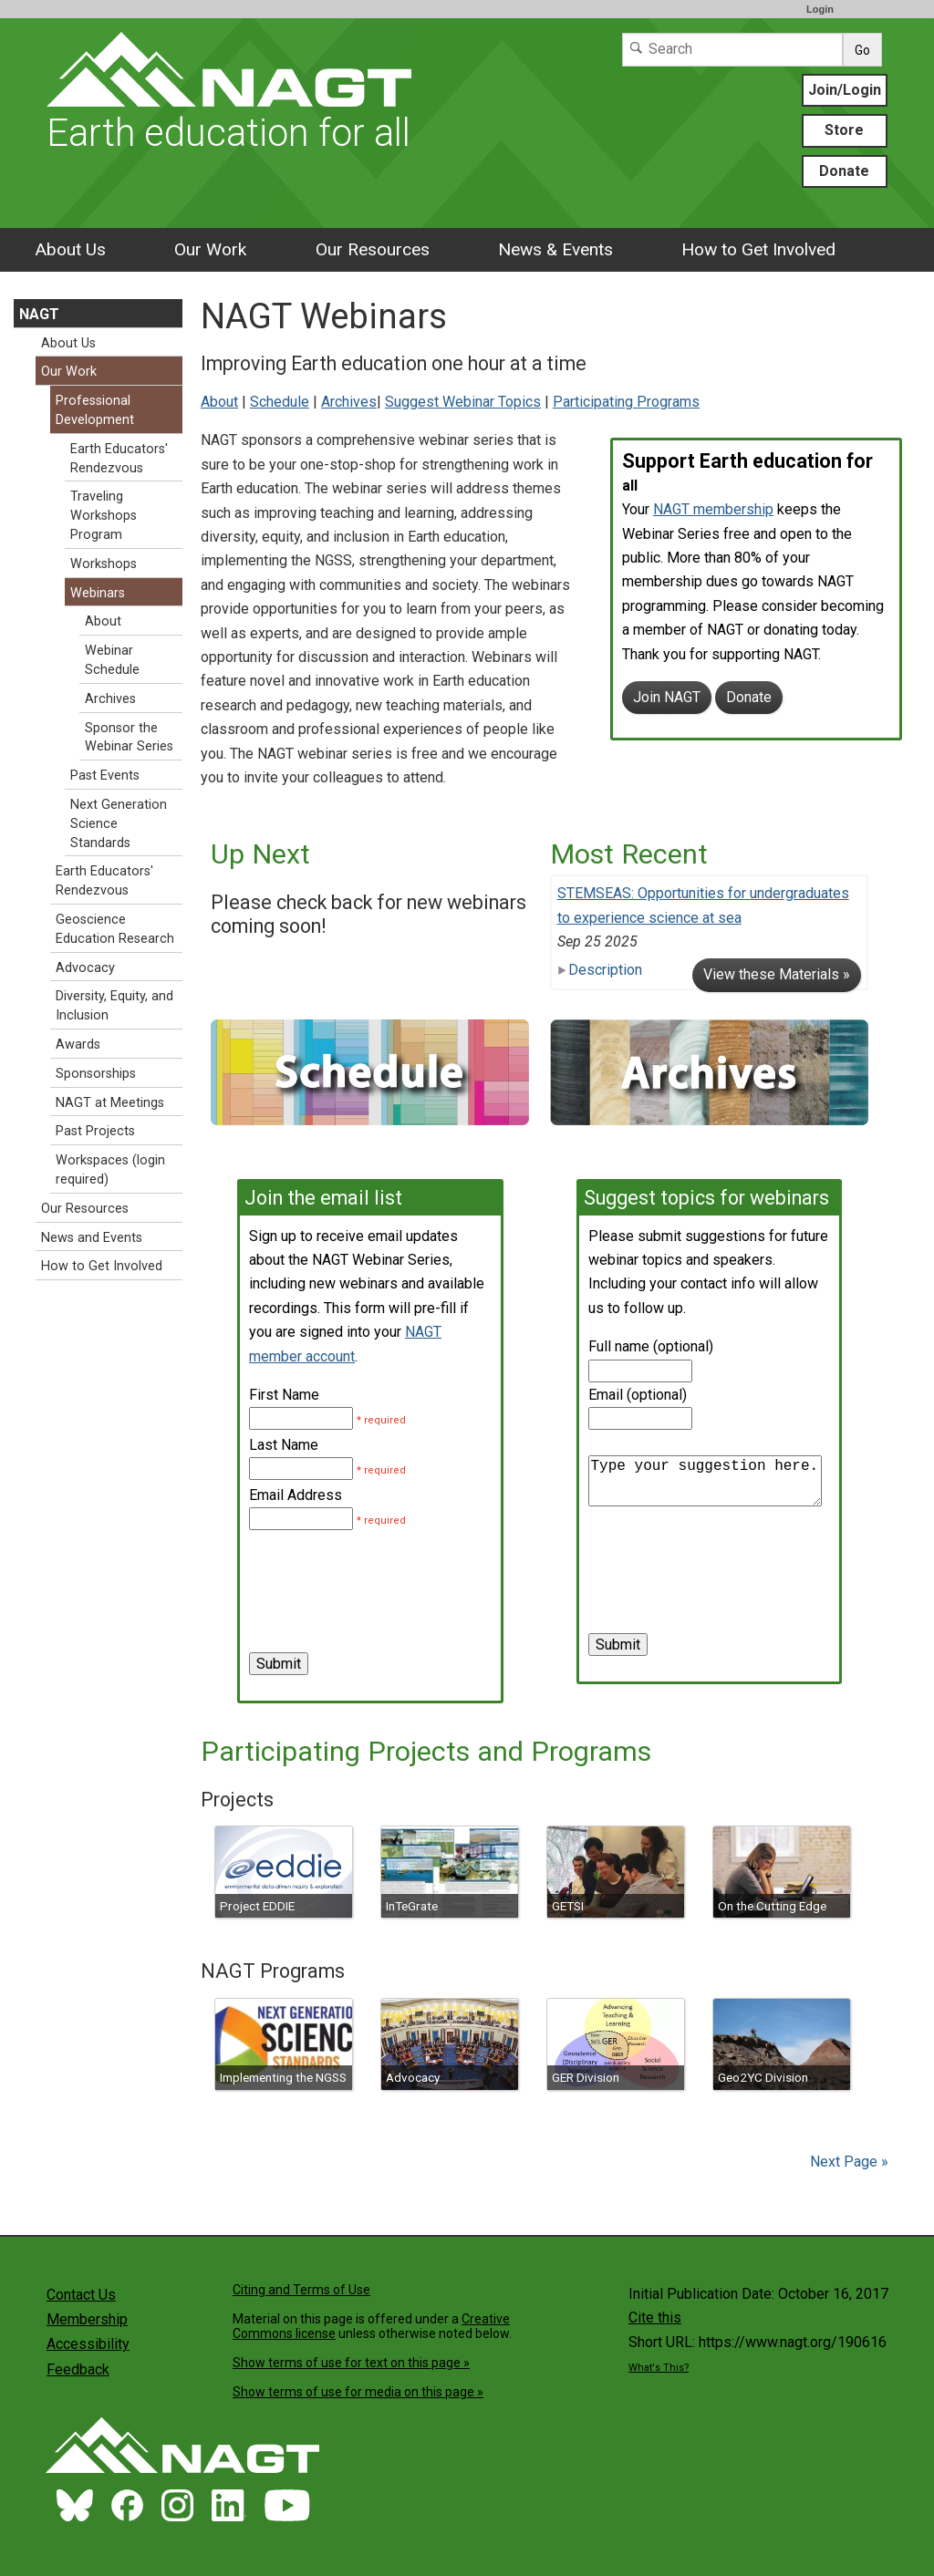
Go (862, 50)
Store (844, 130)
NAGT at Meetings (110, 1103)
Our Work (210, 249)
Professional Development (95, 410)
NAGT (39, 314)
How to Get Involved (758, 249)
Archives (349, 401)
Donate (844, 171)
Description (599, 969)
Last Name (283, 1445)
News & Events (555, 249)
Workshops (103, 564)
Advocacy (85, 968)
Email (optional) (637, 1394)
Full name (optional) (650, 1346)
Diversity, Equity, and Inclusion (114, 1005)
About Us (70, 249)
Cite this (654, 2317)
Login (820, 9)
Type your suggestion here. (705, 1480)
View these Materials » (776, 974)
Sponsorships (96, 1073)
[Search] (732, 50)
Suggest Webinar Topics (463, 401)
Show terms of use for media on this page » (358, 2392)
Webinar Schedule (112, 660)
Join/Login (844, 89)
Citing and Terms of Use (301, 2289)
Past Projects (95, 1131)
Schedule (279, 401)
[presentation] (387, 1568)
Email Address (295, 1495)
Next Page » (847, 2161)
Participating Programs (626, 401)
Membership (87, 2319)
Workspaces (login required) (110, 1170)
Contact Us (81, 2294)
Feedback (78, 2369)
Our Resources (373, 249)
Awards (78, 1044)
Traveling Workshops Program (103, 516)
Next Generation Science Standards (118, 824)
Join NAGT (666, 697)
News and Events (91, 1238)
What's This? (658, 2368)
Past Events (105, 775)
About (219, 401)
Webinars (97, 593)
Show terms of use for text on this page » (351, 2362)
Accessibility (88, 2344)
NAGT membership (713, 509)
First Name (284, 1394)
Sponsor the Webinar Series (129, 737)
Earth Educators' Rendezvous (119, 458)
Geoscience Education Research (115, 929)
